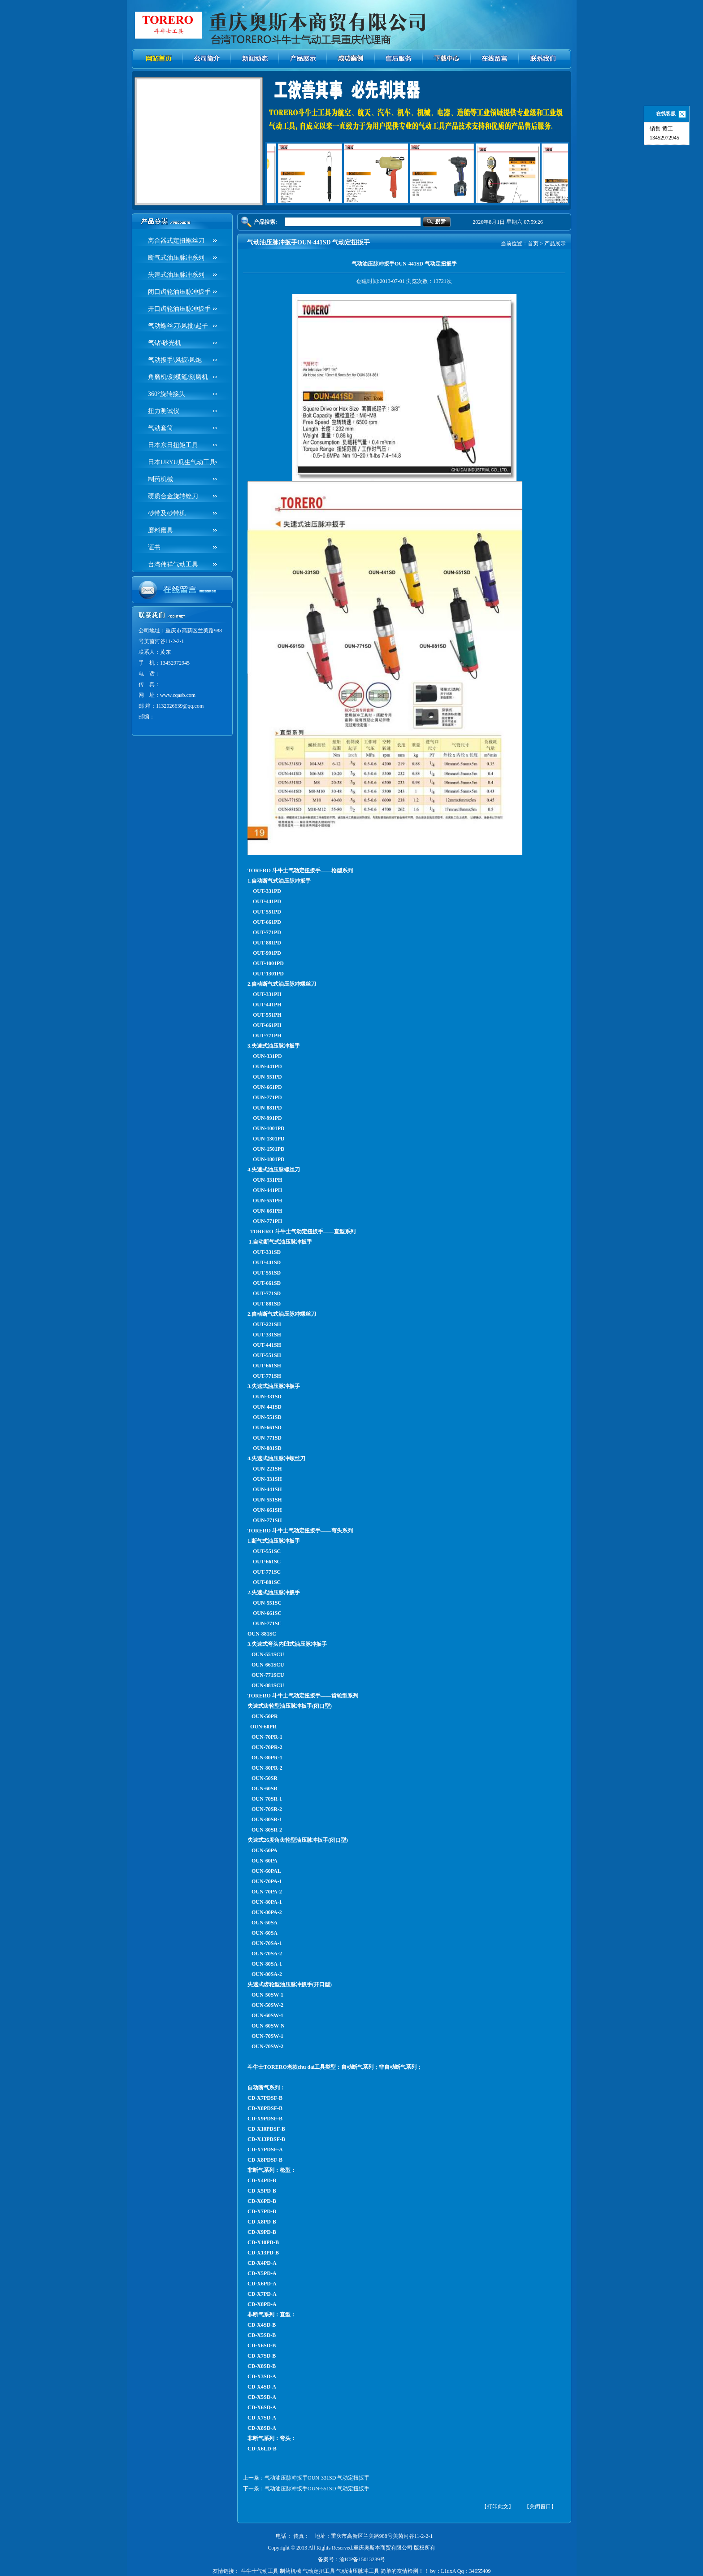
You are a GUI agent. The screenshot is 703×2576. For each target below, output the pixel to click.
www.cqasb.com (177, 695)
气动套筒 (160, 428)
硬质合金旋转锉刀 (173, 496)
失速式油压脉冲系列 (176, 274)
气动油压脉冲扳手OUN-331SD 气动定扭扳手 (317, 2478)
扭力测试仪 (163, 411)
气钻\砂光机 (164, 342)
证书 (154, 547)
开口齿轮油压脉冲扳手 (179, 308)
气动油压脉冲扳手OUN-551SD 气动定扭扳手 (317, 2488)
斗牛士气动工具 (259, 2571)
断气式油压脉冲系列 (176, 257)
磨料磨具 (160, 530)
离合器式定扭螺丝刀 (176, 240)
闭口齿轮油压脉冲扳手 (179, 291)
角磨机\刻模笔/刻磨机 (178, 377)
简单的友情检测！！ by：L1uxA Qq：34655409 (436, 2571)
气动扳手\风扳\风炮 (175, 360)
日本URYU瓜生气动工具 (182, 462)
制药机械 (160, 479)
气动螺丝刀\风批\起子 (178, 325)
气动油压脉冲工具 (357, 2571)
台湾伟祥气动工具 (173, 564)
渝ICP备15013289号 (362, 2559)
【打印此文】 (498, 2506)
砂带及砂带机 (167, 513)
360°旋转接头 (166, 394)
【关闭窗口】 (540, 2506)
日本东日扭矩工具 (173, 445)
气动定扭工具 (319, 2571)
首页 (533, 243)
